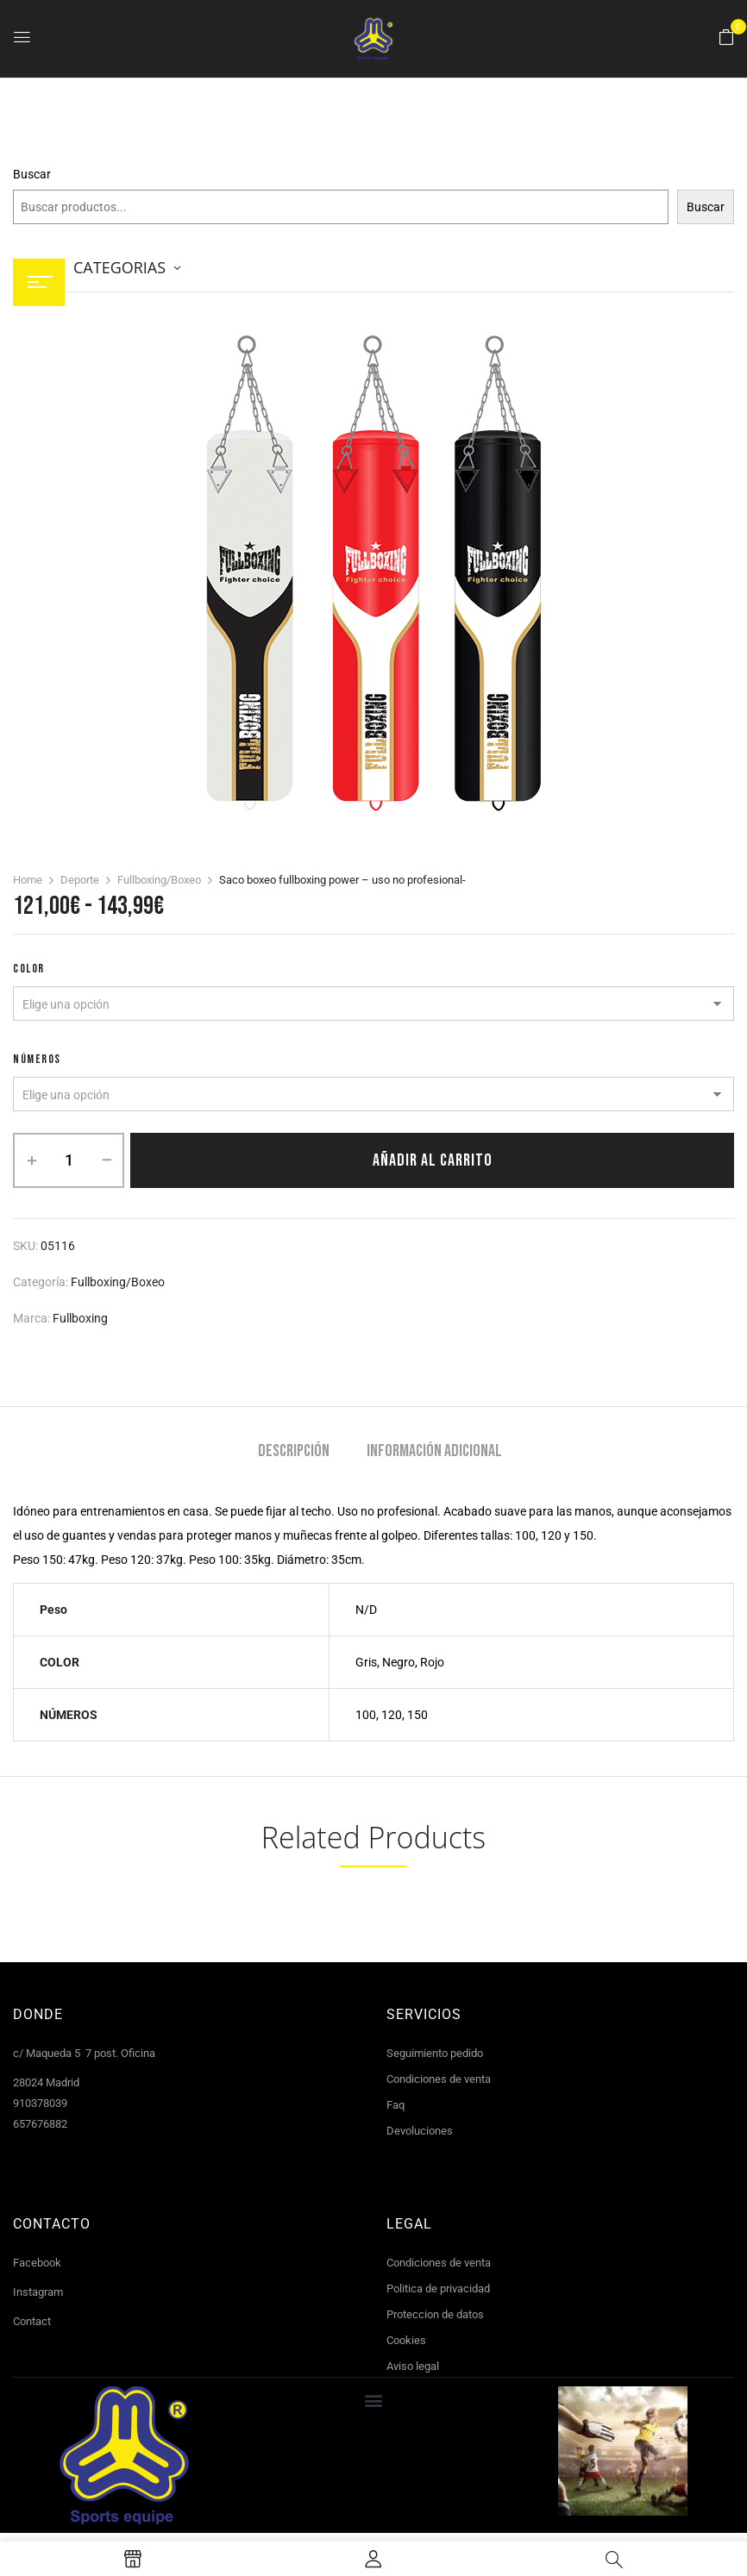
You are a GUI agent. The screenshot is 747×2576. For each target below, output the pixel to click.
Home (27, 879)
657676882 (40, 2123)
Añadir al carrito (433, 1160)
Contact (32, 2321)
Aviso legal (412, 2366)
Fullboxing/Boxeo (159, 879)
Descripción (294, 1451)
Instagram (38, 2291)
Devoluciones (419, 2130)
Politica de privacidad (438, 2288)
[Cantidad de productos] (68, 1160)
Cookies (406, 2340)
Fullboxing (80, 1318)
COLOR (29, 968)
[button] (726, 38)
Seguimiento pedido (434, 2053)
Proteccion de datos (435, 2314)
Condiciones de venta (438, 2079)
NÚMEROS (37, 1059)
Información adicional (434, 1451)
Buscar (32, 174)
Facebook (37, 2262)
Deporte (79, 879)
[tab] (294, 1453)
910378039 (40, 2103)
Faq (395, 2104)
